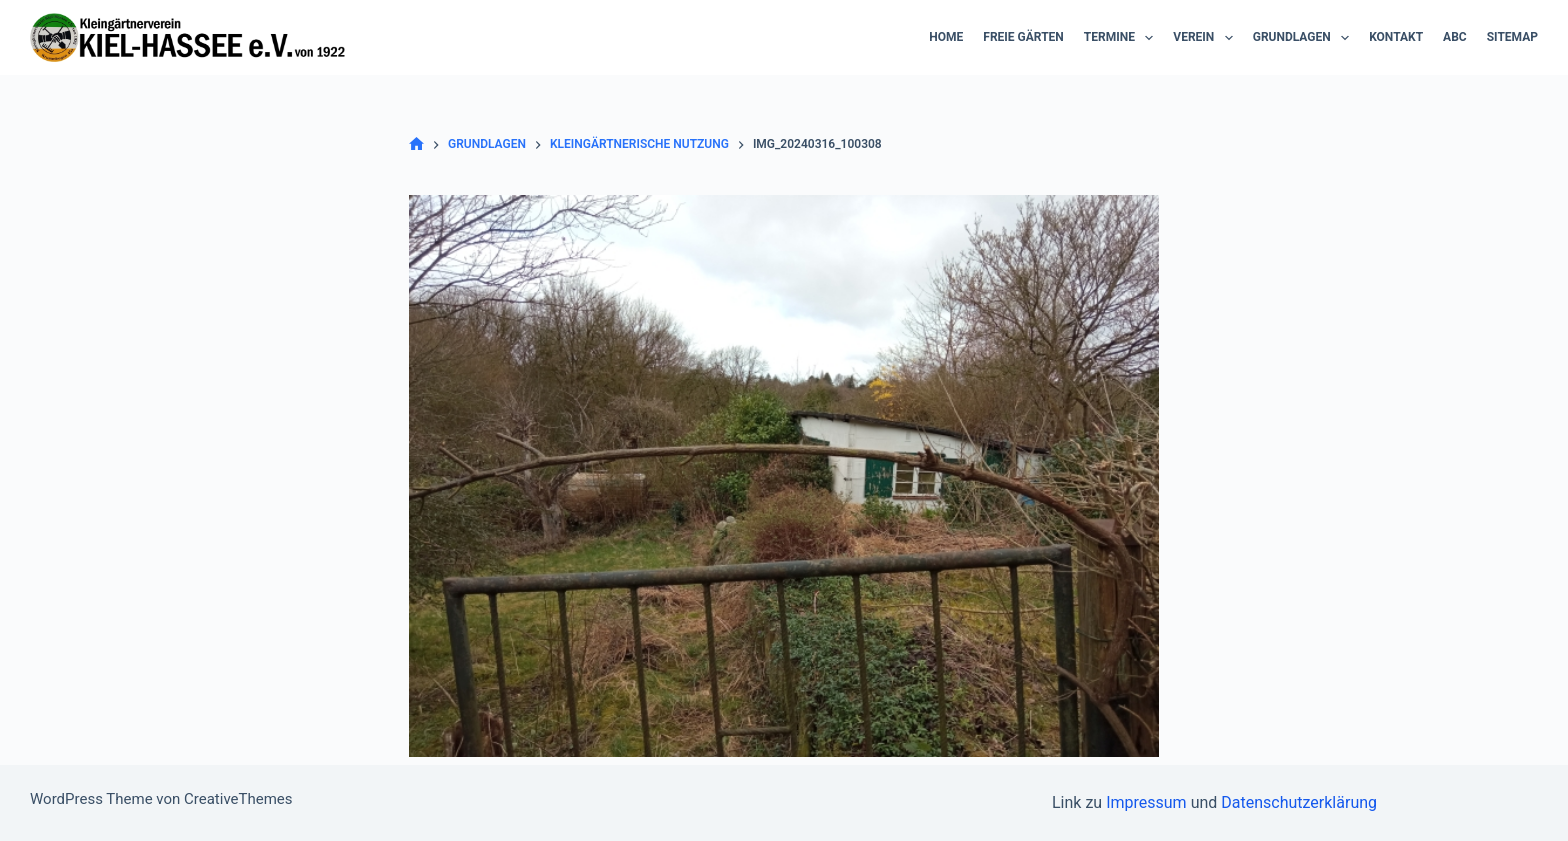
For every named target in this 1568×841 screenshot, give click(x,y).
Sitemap (1512, 37)
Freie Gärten (1023, 37)
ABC (1455, 37)
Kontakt (1396, 37)
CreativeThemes (238, 799)
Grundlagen (1305, 38)
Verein (1206, 38)
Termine (1123, 38)
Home (946, 37)
